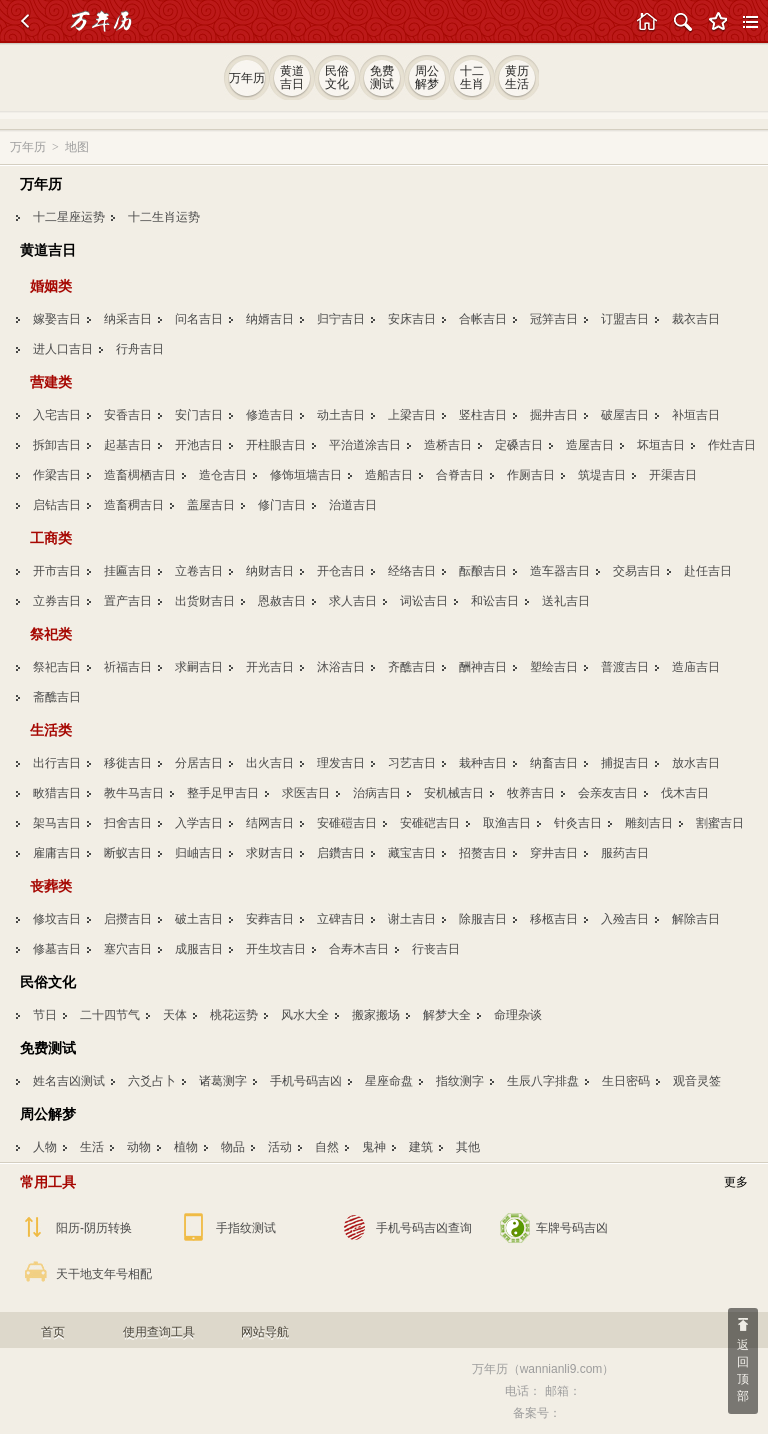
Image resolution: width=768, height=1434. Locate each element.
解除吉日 (696, 919)
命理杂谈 (518, 1015)
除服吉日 (483, 919)
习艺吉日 (412, 763)
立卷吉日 (199, 571)
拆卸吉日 (57, 445)
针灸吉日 (578, 823)
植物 (186, 1147)
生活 (92, 1147)
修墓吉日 (57, 949)
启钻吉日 (57, 505)
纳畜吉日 (554, 763)
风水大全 (305, 1015)
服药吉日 (625, 853)
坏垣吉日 (661, 445)
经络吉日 (412, 571)
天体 (175, 1015)
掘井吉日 (554, 415)
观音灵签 (697, 1081)
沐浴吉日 (341, 667)
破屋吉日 (625, 415)
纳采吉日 (128, 319)
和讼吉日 (495, 601)
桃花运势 (234, 1015)
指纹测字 (460, 1081)
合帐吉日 (483, 319)
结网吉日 (270, 823)
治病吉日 (377, 793)
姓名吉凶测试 (69, 1081)
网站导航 (265, 1332)
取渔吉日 (507, 823)
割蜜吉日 (720, 823)
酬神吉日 (483, 667)
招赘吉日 (483, 853)
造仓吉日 (223, 475)
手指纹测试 (246, 1228)
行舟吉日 (140, 349)
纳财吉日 (270, 571)
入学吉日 (199, 823)
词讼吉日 (424, 601)
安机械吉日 (454, 793)
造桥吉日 (448, 445)
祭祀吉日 (57, 667)
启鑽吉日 (341, 853)
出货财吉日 (205, 601)
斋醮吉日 (57, 697)
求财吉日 (270, 853)
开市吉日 (57, 571)
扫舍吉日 (128, 823)
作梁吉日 (57, 475)
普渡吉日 (625, 667)
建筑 (421, 1147)
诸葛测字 (223, 1081)
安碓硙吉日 (430, 823)
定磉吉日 (519, 445)
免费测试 (48, 1048)
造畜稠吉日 (134, 505)
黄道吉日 (48, 250)
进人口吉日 (63, 349)
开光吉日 (270, 667)
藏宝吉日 (412, 853)
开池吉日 (199, 445)
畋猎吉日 (57, 793)
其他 (468, 1147)
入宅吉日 (57, 415)
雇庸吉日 (57, 853)
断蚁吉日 (128, 853)
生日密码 (626, 1081)
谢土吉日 (412, 919)
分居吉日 (199, 763)
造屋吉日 (590, 445)
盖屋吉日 (211, 505)
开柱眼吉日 (276, 445)
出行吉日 (57, 763)
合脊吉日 (460, 475)
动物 (139, 1147)
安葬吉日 (270, 919)
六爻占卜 (152, 1081)
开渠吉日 (673, 475)
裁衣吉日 (696, 319)
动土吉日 (341, 415)
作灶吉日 (732, 445)
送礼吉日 (566, 601)
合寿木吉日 (359, 949)
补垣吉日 (696, 415)
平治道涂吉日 (365, 445)
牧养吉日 (531, 793)
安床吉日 (412, 319)
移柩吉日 (554, 919)
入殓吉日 (625, 919)
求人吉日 (353, 601)
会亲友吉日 (608, 793)
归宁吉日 (341, 319)
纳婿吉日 (270, 319)
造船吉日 (389, 475)
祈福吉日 (128, 667)
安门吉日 (199, 415)
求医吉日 (306, 793)
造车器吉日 (560, 571)
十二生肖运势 (164, 217)
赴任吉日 (708, 571)
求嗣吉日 (199, 667)
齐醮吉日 (412, 667)
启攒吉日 (128, 919)
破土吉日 (199, 919)
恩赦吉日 (282, 601)
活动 (280, 1147)
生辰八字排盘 (543, 1081)
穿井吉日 (554, 853)
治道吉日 (353, 505)
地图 (77, 147)
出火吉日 (270, 763)
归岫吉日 (199, 853)
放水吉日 (696, 763)
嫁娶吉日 (57, 319)
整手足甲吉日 (223, 793)
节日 (45, 1015)
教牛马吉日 (134, 793)
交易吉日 (637, 571)
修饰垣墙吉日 (306, 475)
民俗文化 (48, 982)
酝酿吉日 (483, 571)
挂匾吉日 (128, 571)
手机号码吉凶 (306, 1081)
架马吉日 (57, 823)
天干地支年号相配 (104, 1274)
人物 (45, 1147)
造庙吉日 (696, 667)
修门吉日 (282, 505)
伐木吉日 (685, 793)
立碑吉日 (341, 919)
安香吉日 (128, 415)
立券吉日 (57, 601)
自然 (327, 1147)
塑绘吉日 (554, 667)
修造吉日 (270, 415)
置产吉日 (128, 601)
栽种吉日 (483, 763)
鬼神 (374, 1147)
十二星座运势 (69, 217)
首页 (53, 1332)
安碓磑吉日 (347, 823)
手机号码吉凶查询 (424, 1228)
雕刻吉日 (649, 823)
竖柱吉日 (483, 415)
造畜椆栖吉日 (140, 475)
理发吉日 (341, 763)
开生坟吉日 (276, 949)
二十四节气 (110, 1015)
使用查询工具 (159, 1332)
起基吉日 (128, 445)
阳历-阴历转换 (94, 1228)
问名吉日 (199, 319)
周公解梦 (48, 1114)
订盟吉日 (625, 319)
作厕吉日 (531, 475)
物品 (233, 1147)
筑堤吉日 (602, 475)
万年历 (28, 147)
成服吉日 (199, 949)
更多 (736, 1182)
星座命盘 (389, 1081)
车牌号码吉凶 (572, 1228)
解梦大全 (447, 1015)
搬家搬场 (376, 1015)
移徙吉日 (128, 763)
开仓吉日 (341, 571)
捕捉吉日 (625, 763)
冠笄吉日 (554, 319)
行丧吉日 (436, 949)
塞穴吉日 (128, 949)
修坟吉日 (57, 919)
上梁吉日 (412, 415)
